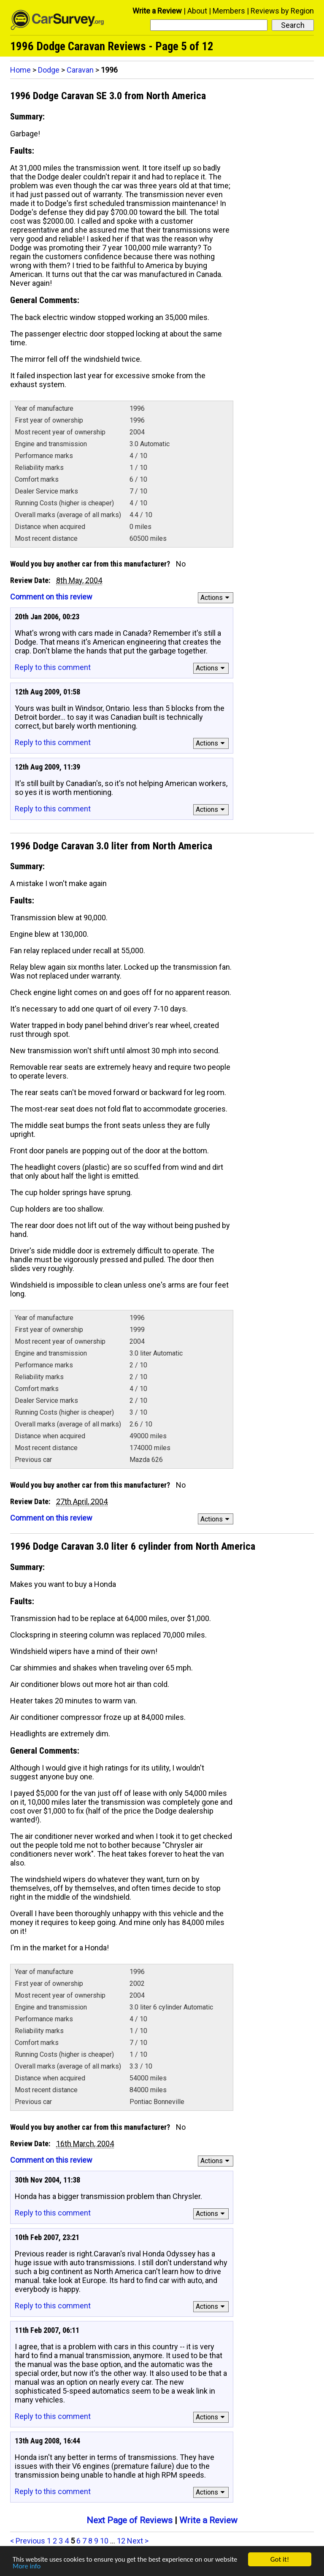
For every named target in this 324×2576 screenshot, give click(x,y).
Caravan (80, 69)
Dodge (48, 69)
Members (229, 10)
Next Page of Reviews (129, 2520)
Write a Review (157, 10)
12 (121, 2540)
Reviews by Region (282, 10)
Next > (137, 2540)
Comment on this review (51, 596)
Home (20, 69)
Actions (216, 598)
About (197, 10)
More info (27, 2566)
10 (104, 2540)
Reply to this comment (53, 667)
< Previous (27, 2540)
